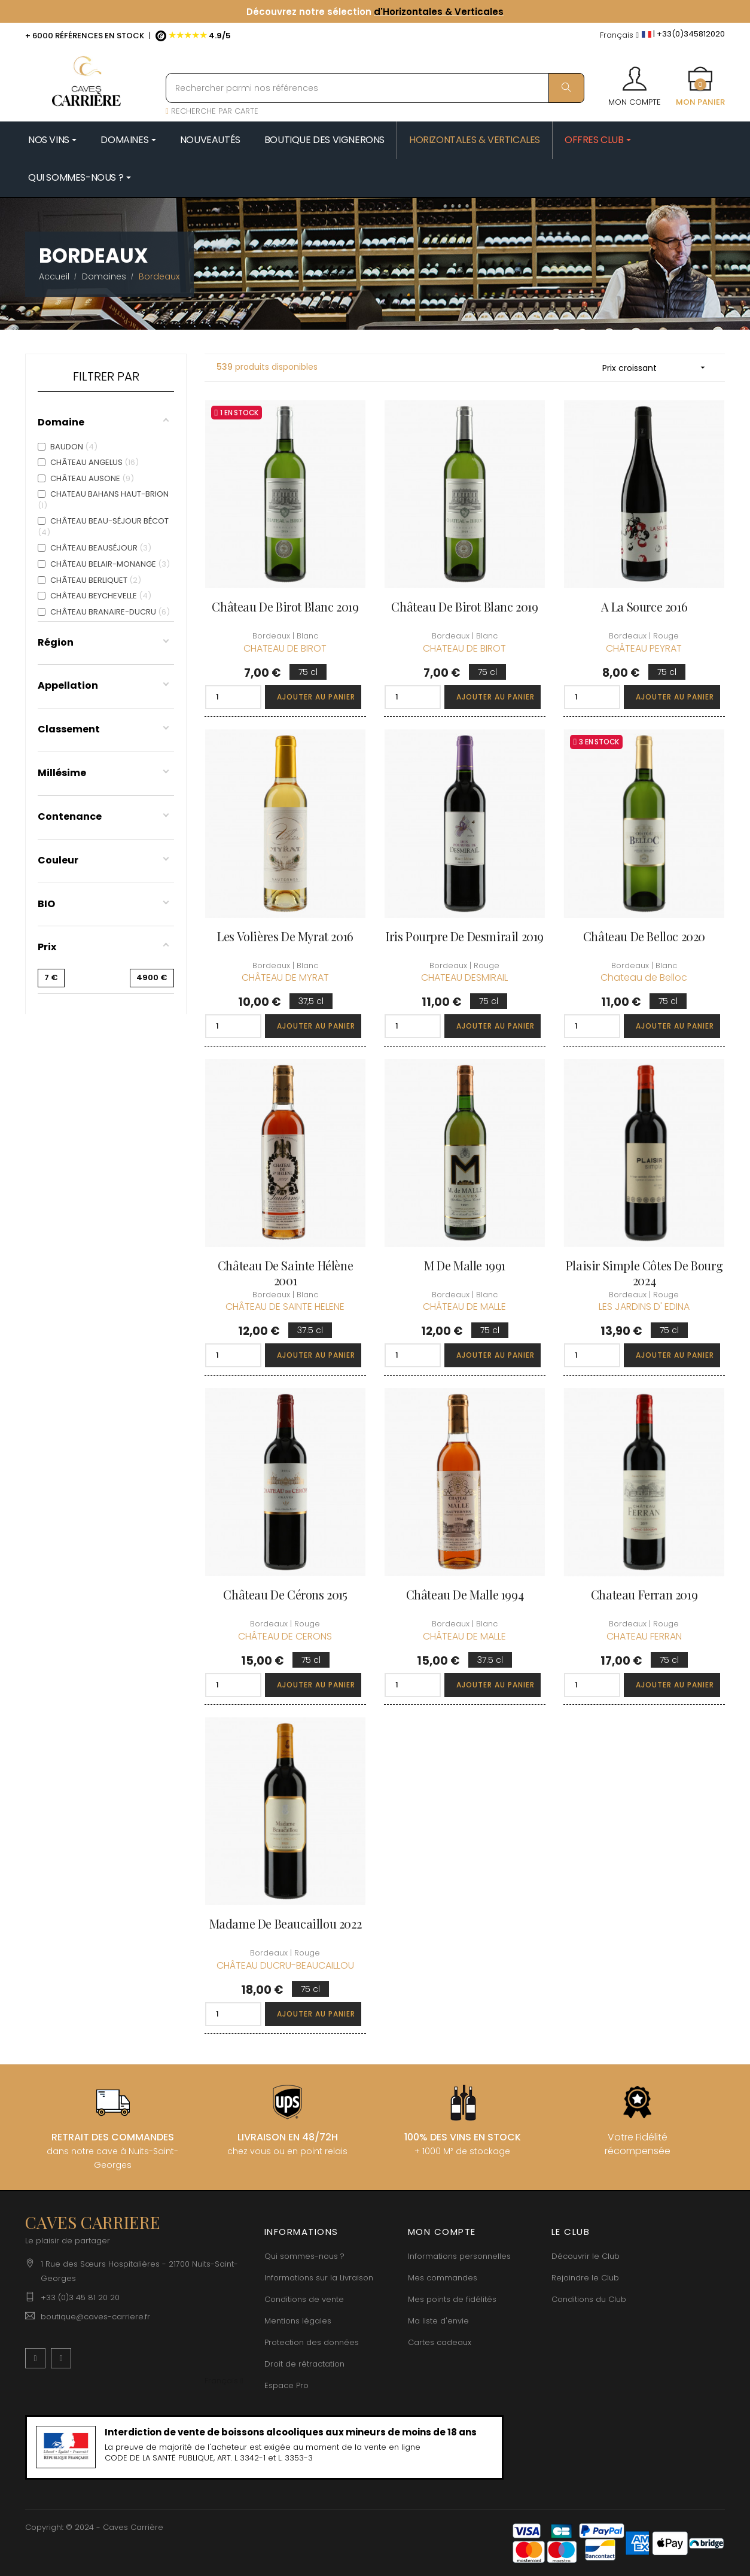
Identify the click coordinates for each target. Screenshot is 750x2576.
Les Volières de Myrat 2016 (285, 936)
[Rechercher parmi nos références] (375, 88)
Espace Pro (286, 2385)
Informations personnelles (459, 2256)
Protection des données (311, 2342)
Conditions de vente (304, 2299)
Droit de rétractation (304, 2364)
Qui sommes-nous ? (304, 2256)
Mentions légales (297, 2320)
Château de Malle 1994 (465, 1594)
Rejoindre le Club (585, 2277)
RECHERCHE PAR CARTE (212, 111)
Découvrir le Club (585, 2256)
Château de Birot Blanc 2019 (285, 606)
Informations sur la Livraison (318, 2277)
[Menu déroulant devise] (619, 35)
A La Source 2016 (644, 606)
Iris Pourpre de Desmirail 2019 (465, 936)
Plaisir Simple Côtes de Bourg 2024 (644, 1272)
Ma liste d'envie (438, 2320)
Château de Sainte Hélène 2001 (285, 1272)
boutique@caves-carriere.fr (95, 2316)
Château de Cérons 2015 (285, 1594)
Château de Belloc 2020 (644, 936)
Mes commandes (442, 2277)
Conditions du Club (588, 2299)
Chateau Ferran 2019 (644, 1594)
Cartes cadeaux (439, 2342)
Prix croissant (657, 367)
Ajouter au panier (316, 697)
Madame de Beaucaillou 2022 (285, 1923)
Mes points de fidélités (452, 2299)
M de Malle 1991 (464, 1265)
